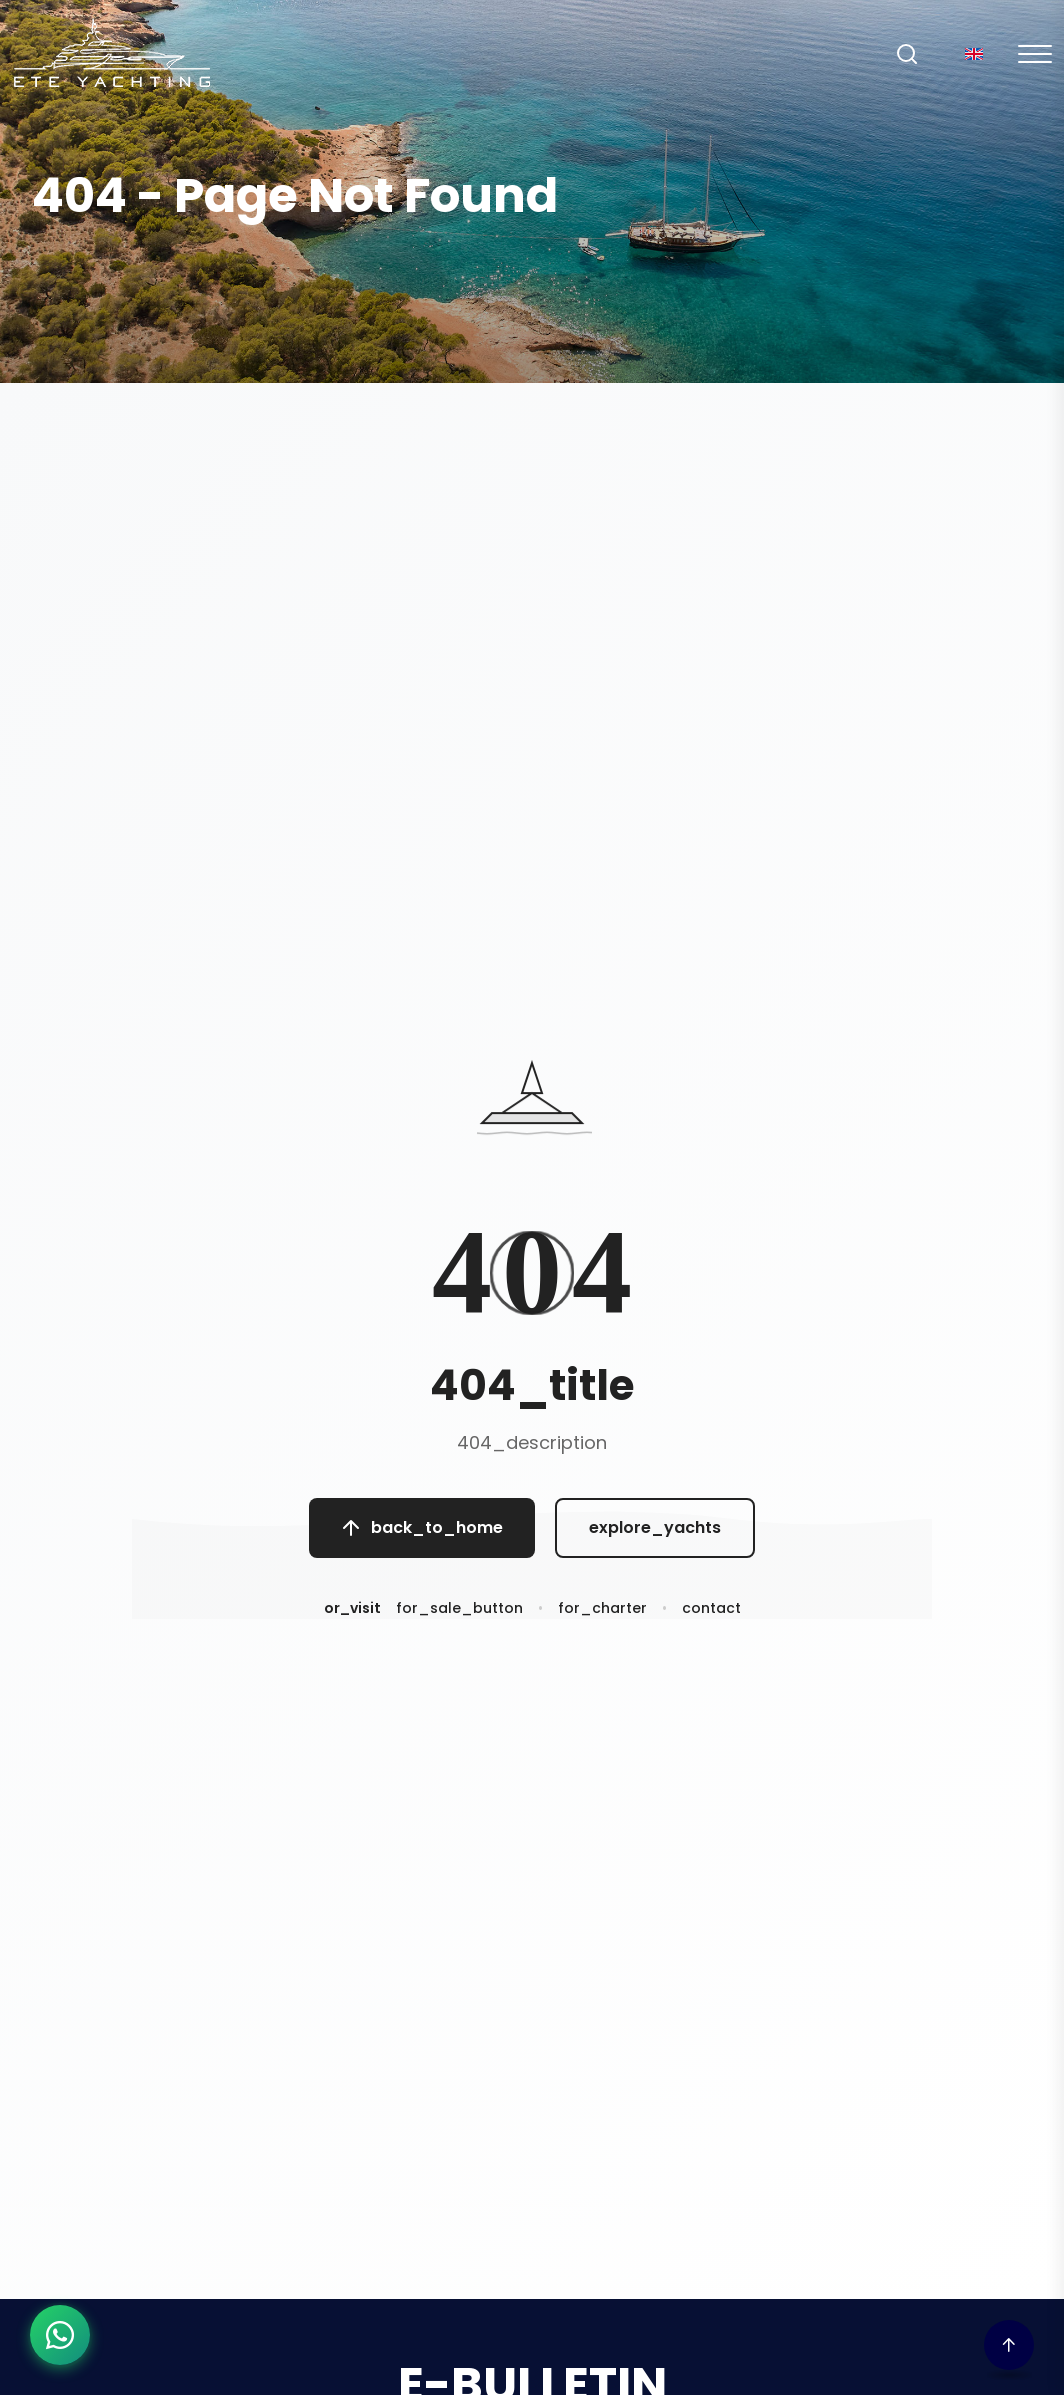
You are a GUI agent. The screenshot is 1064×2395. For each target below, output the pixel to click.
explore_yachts (655, 1533)
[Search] (907, 54)
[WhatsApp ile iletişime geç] (60, 2335)
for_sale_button (459, 1619)
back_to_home (422, 1533)
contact (711, 1619)
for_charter (602, 1619)
